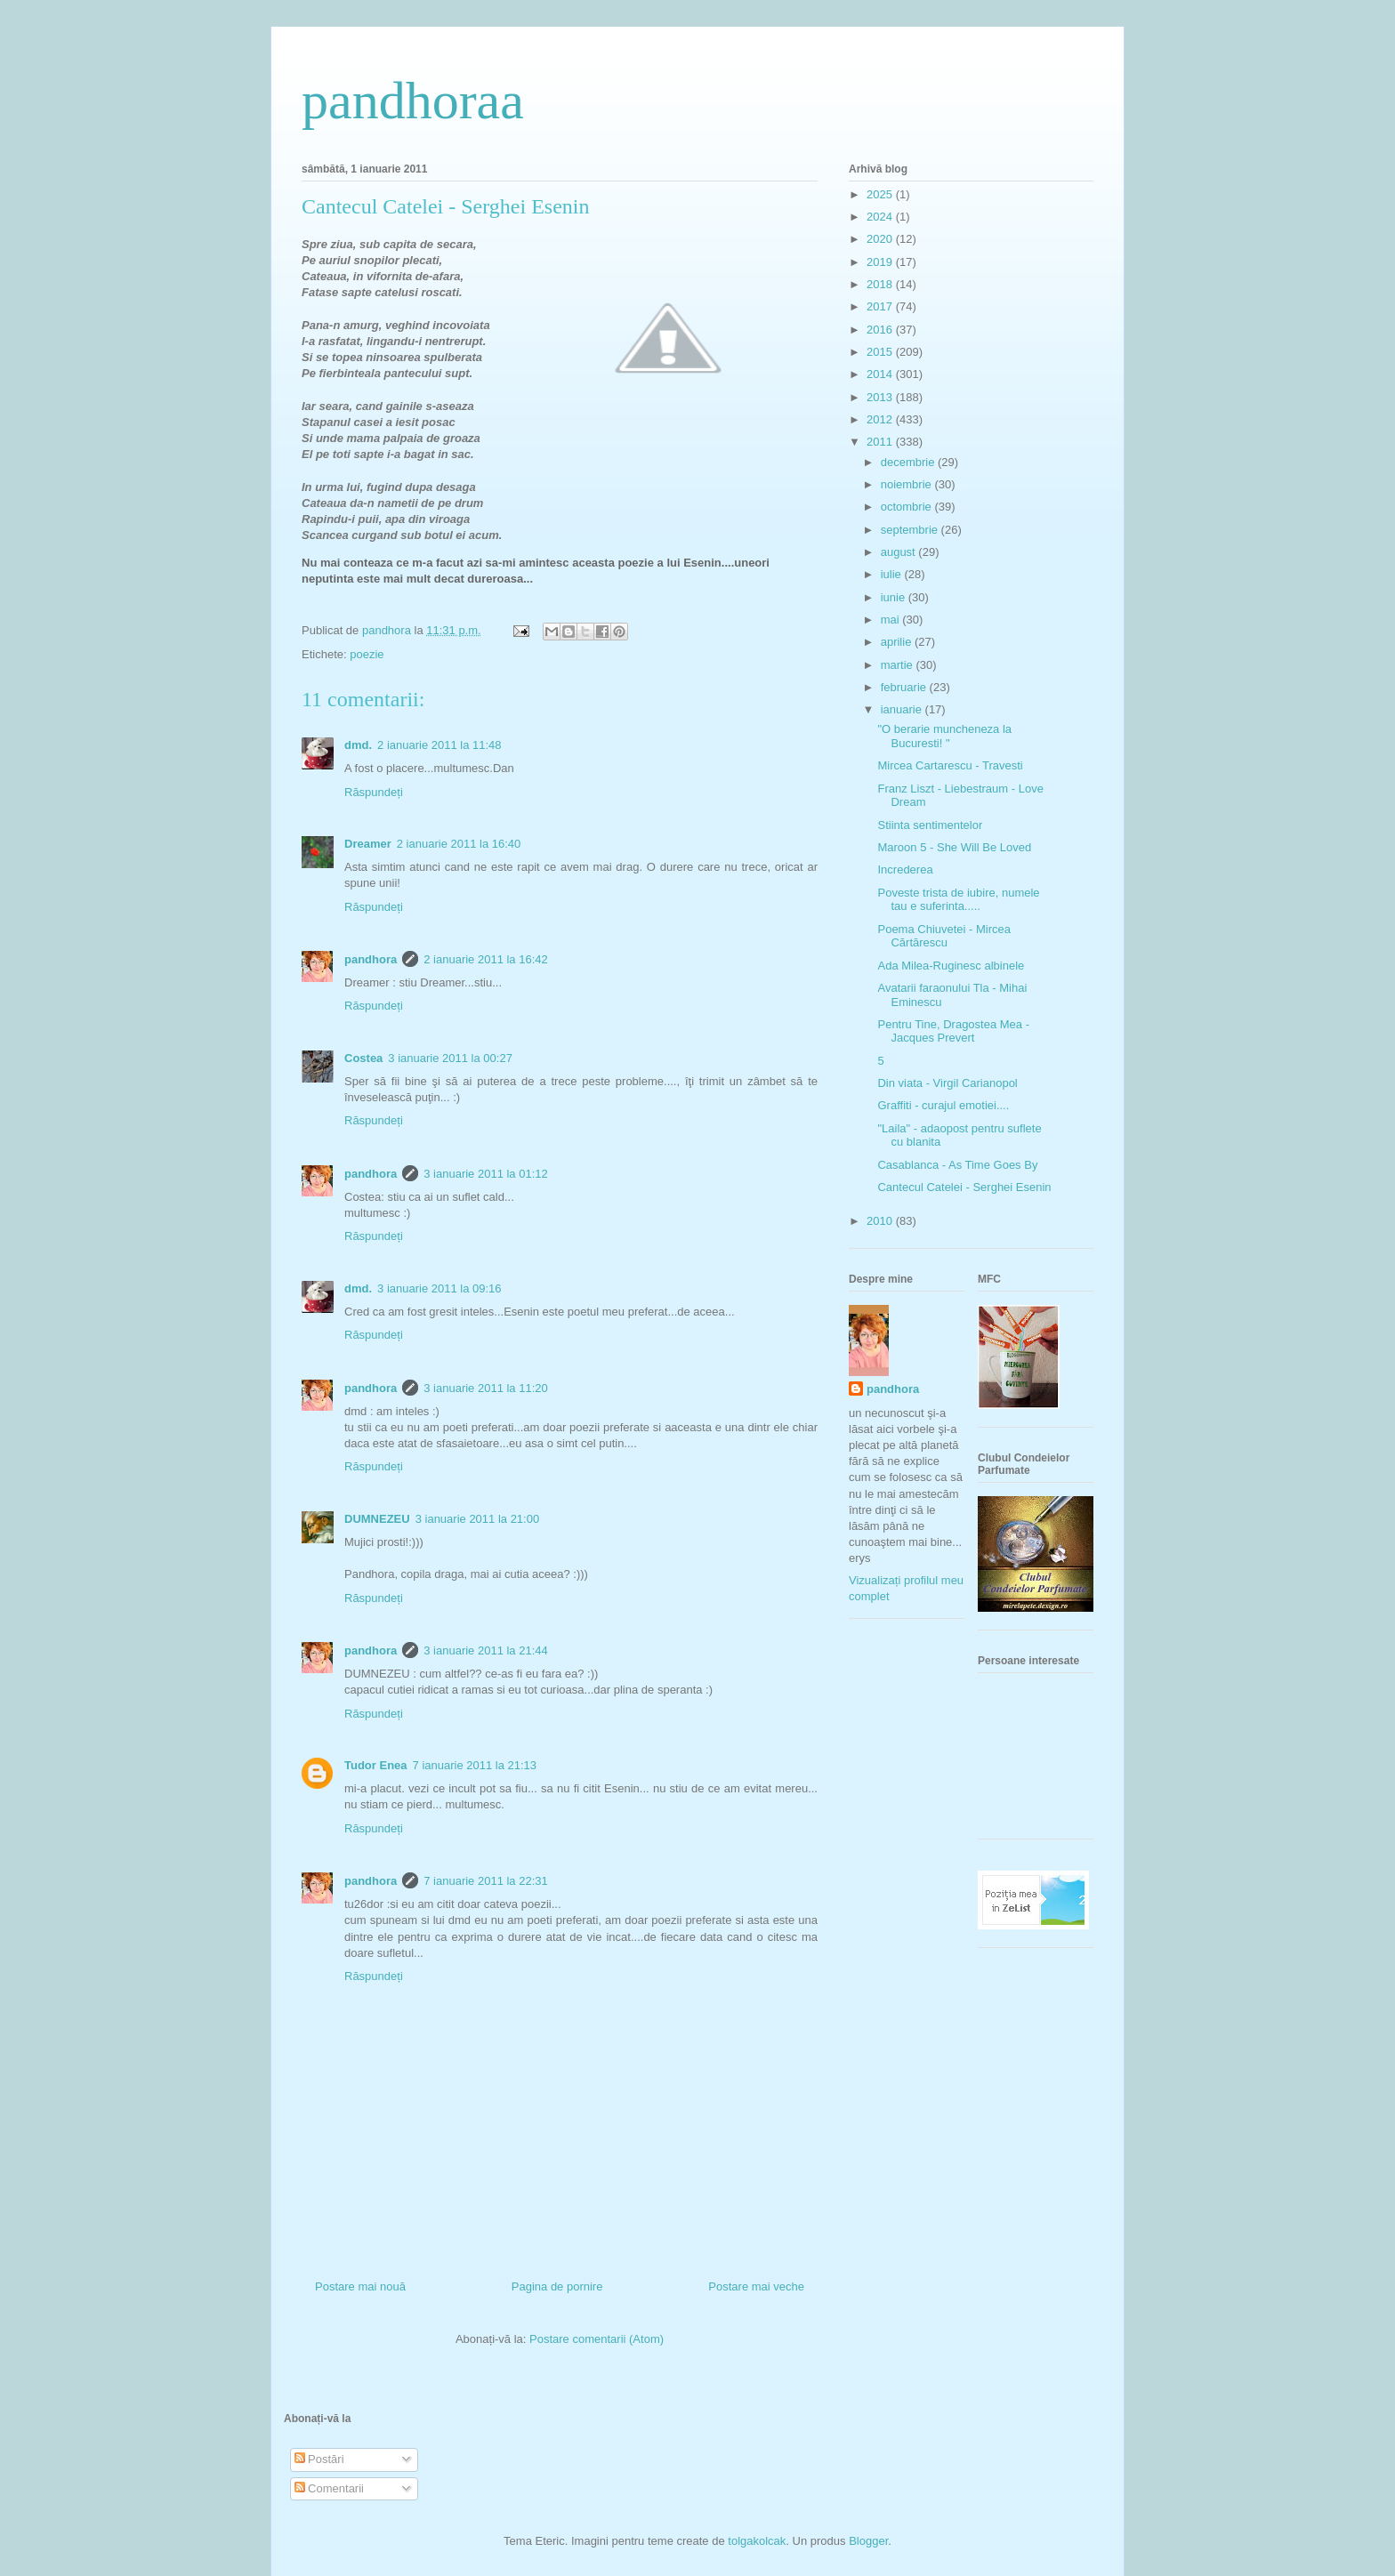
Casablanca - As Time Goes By (957, 1164)
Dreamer (367, 843)
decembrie (909, 462)
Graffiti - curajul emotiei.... (943, 1105)
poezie (366, 654)
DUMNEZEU (377, 1518)
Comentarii (329, 2488)
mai (892, 619)
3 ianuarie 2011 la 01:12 (485, 1173)
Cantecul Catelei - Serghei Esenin (964, 1187)
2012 (881, 419)
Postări (319, 2459)
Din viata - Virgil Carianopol (947, 1083)
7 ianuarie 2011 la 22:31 (485, 1881)
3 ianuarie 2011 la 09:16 (439, 1288)
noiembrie (908, 484)
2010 (881, 1221)
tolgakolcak (757, 2541)
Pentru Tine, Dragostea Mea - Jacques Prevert (953, 1031)
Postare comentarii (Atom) (596, 2339)
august (900, 552)
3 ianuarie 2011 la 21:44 (485, 1650)
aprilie (898, 641)
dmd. (358, 745)
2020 (881, 239)
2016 (881, 329)
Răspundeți (373, 792)
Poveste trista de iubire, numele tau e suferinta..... (958, 900)
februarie (905, 687)
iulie (893, 574)
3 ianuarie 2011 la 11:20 (485, 1388)
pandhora (370, 959)
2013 (881, 397)
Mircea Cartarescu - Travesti (949, 765)
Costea (363, 1058)
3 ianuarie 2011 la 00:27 (450, 1058)
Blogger (868, 2541)
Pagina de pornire (557, 2286)
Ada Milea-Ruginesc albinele (950, 965)
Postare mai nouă (360, 2286)
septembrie (911, 529)
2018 (881, 284)
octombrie (908, 506)
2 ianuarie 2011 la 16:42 (485, 959)
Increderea (904, 869)
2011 (881, 441)
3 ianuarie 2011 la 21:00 (477, 1518)
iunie (894, 597)
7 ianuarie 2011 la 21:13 (475, 1765)
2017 (881, 306)
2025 (881, 194)
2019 (881, 262)
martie (898, 665)
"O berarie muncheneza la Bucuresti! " (944, 736)
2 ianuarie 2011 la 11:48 (439, 745)
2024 (881, 216)
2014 (881, 374)
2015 (881, 351)
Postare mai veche (756, 2286)
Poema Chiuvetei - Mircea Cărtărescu (944, 936)
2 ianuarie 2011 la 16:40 (459, 843)
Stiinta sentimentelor (929, 825)
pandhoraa (413, 100)
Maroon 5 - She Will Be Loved (954, 847)
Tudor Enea (375, 1765)
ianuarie (903, 709)
